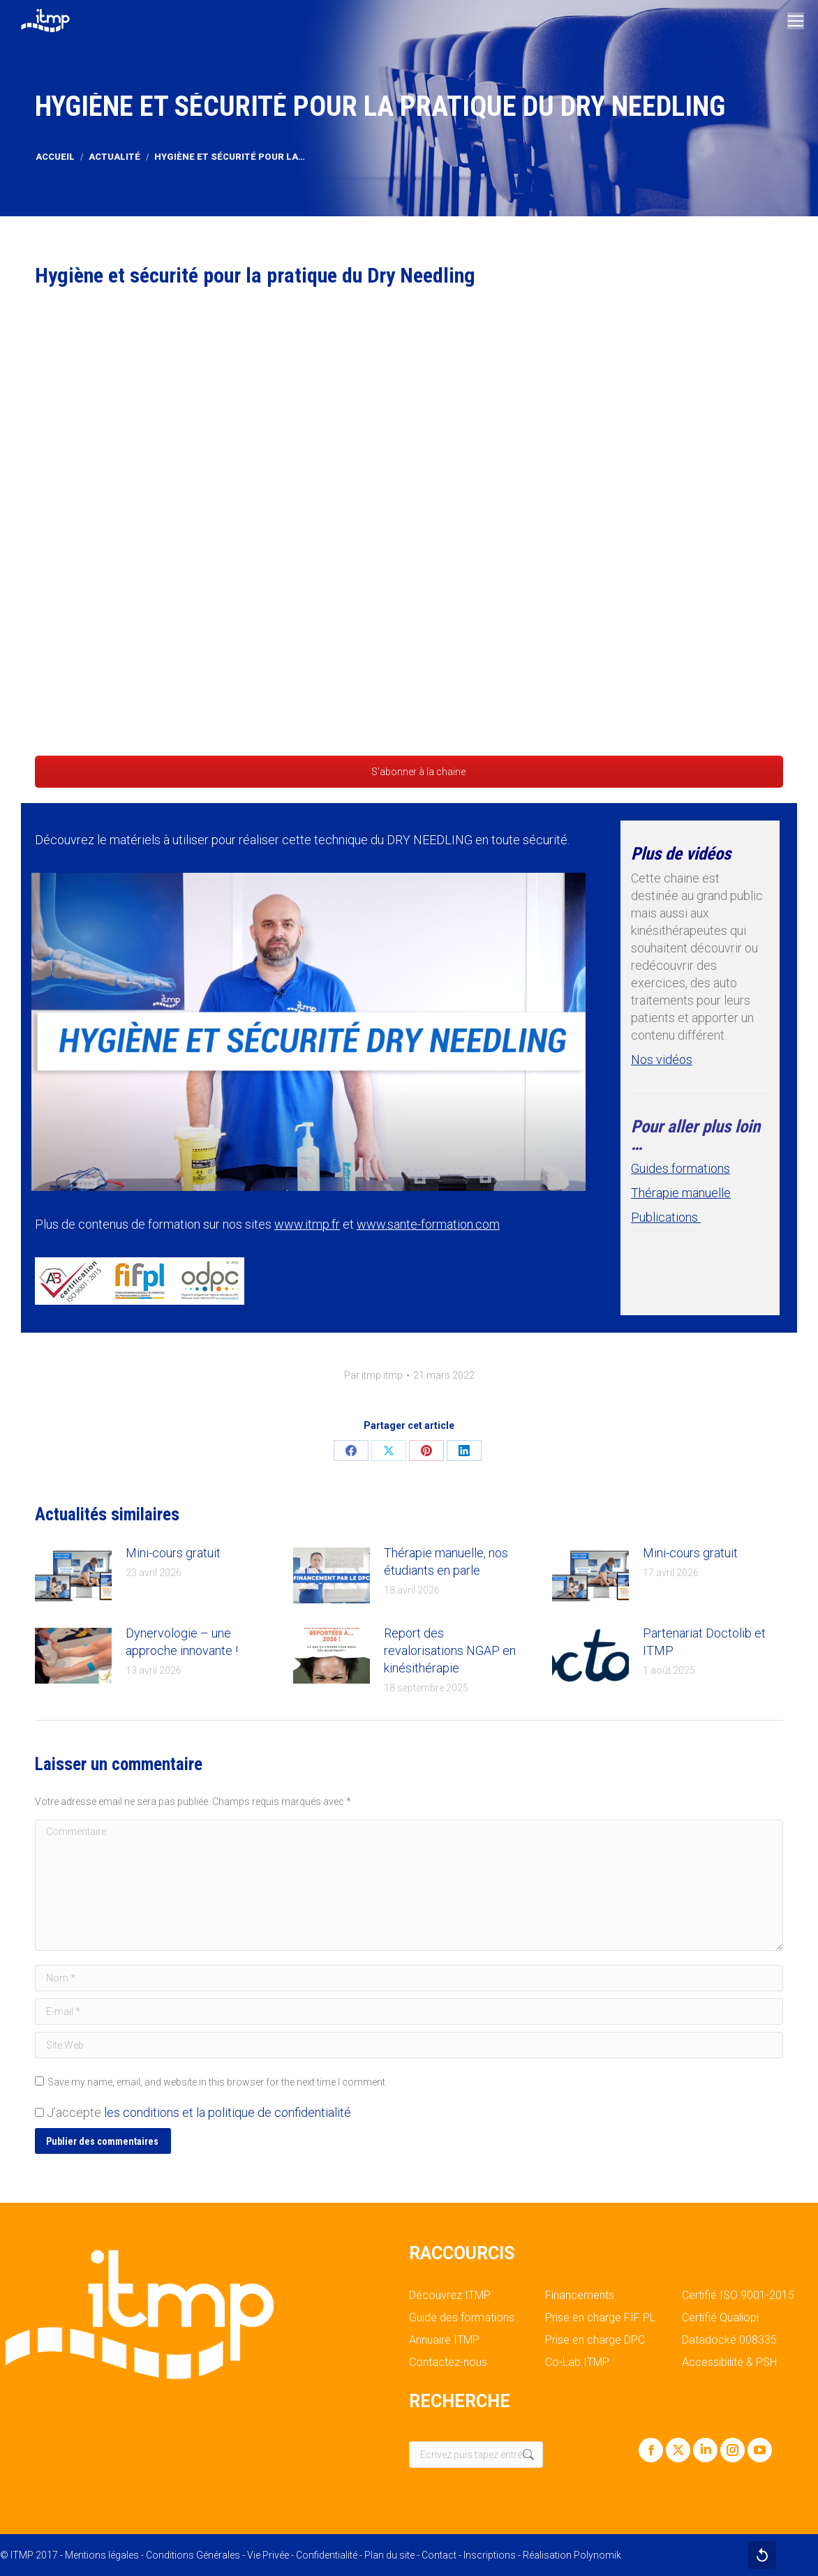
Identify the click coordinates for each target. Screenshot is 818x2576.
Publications (666, 1217)
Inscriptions (489, 2555)
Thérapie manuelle (681, 1192)
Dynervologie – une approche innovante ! (182, 1642)
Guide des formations (461, 2317)
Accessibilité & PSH (729, 2362)
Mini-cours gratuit (173, 1552)
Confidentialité (326, 2555)
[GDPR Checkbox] (39, 2112)
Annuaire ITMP (444, 2340)
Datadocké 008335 (729, 2340)
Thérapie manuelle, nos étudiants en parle (446, 1561)
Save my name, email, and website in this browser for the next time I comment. (217, 2082)
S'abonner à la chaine (409, 771)
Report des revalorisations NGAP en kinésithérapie (450, 1650)
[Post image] (73, 1575)
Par (373, 1375)
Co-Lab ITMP (577, 2362)
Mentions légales (102, 2555)
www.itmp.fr (307, 1224)
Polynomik (597, 2555)
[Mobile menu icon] (795, 21)
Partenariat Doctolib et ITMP (704, 1642)
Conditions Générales (193, 2555)
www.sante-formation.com (428, 1224)
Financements (579, 2295)
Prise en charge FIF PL (600, 2317)
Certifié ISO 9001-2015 (738, 2295)
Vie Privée (268, 2555)
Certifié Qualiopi (720, 2317)
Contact (439, 2555)
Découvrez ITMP (450, 2295)
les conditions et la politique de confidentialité (227, 2112)
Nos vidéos (661, 1059)
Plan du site (389, 2555)
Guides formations (680, 1168)
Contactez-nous (448, 2362)
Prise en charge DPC (595, 2340)
